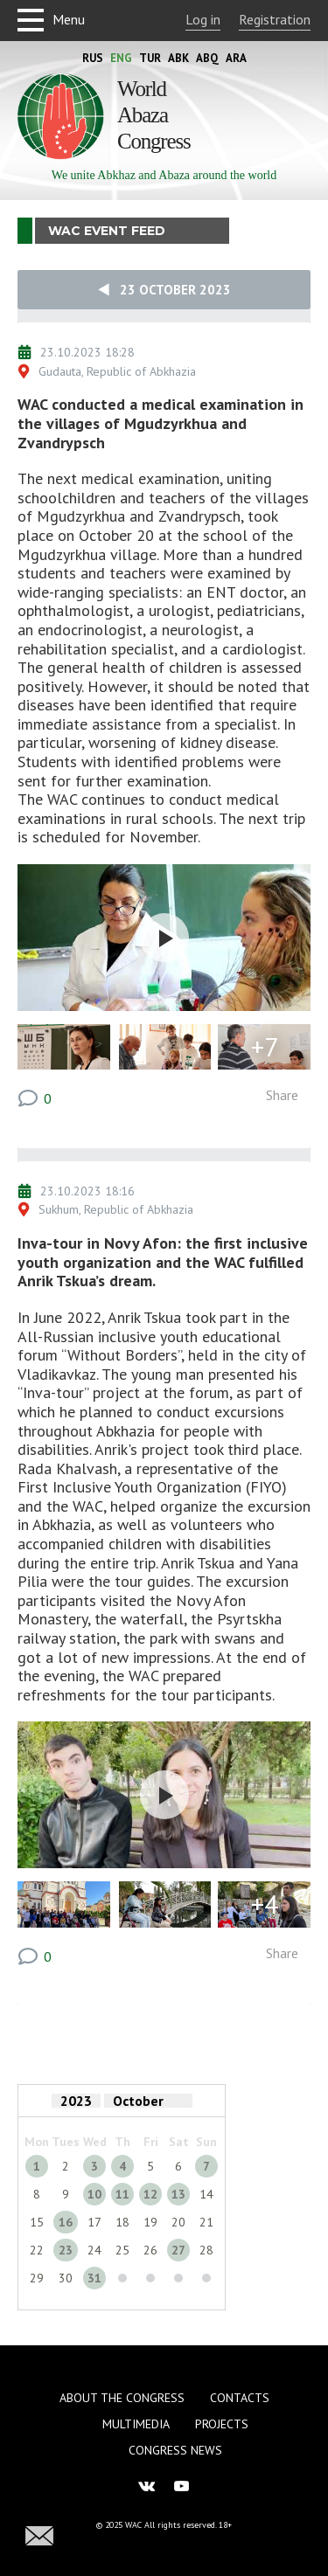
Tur (150, 58)
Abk (178, 58)
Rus (92, 58)
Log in (202, 19)
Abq (207, 58)
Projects (221, 2424)
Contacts (239, 2398)
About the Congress (122, 2398)
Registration (275, 19)
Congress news (175, 2450)
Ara (236, 58)
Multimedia (136, 2424)
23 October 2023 (164, 289)
